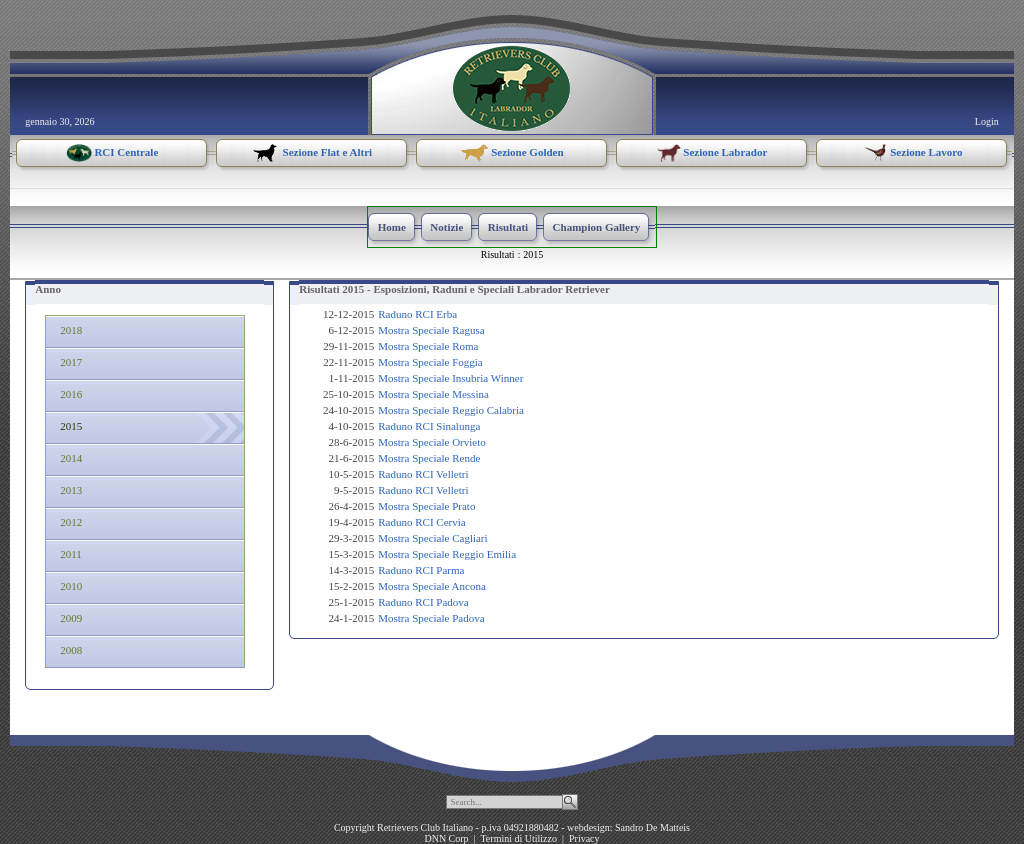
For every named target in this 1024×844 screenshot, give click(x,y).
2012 (69, 522)
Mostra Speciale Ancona (432, 586)
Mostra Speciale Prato (426, 506)
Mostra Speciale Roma (428, 346)
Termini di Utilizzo (518, 838)
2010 (69, 586)
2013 (69, 490)
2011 (69, 554)
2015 (533, 254)
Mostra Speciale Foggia (430, 362)
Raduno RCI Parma (421, 570)
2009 (69, 618)
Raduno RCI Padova (423, 602)
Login (987, 121)
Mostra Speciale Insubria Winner (450, 378)
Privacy (584, 838)
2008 (69, 650)
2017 (69, 362)
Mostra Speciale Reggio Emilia (447, 554)
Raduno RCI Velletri (423, 474)
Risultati (498, 254)
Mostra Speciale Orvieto (432, 442)
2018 (69, 330)
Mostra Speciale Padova (431, 618)
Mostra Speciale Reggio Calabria (451, 410)
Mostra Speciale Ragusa (431, 330)
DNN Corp (446, 838)
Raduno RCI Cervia (421, 522)
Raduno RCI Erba (417, 314)
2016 (69, 394)
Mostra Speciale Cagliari (432, 538)
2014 (69, 458)
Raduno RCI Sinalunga (429, 426)
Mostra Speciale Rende (429, 458)
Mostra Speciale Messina (433, 394)
